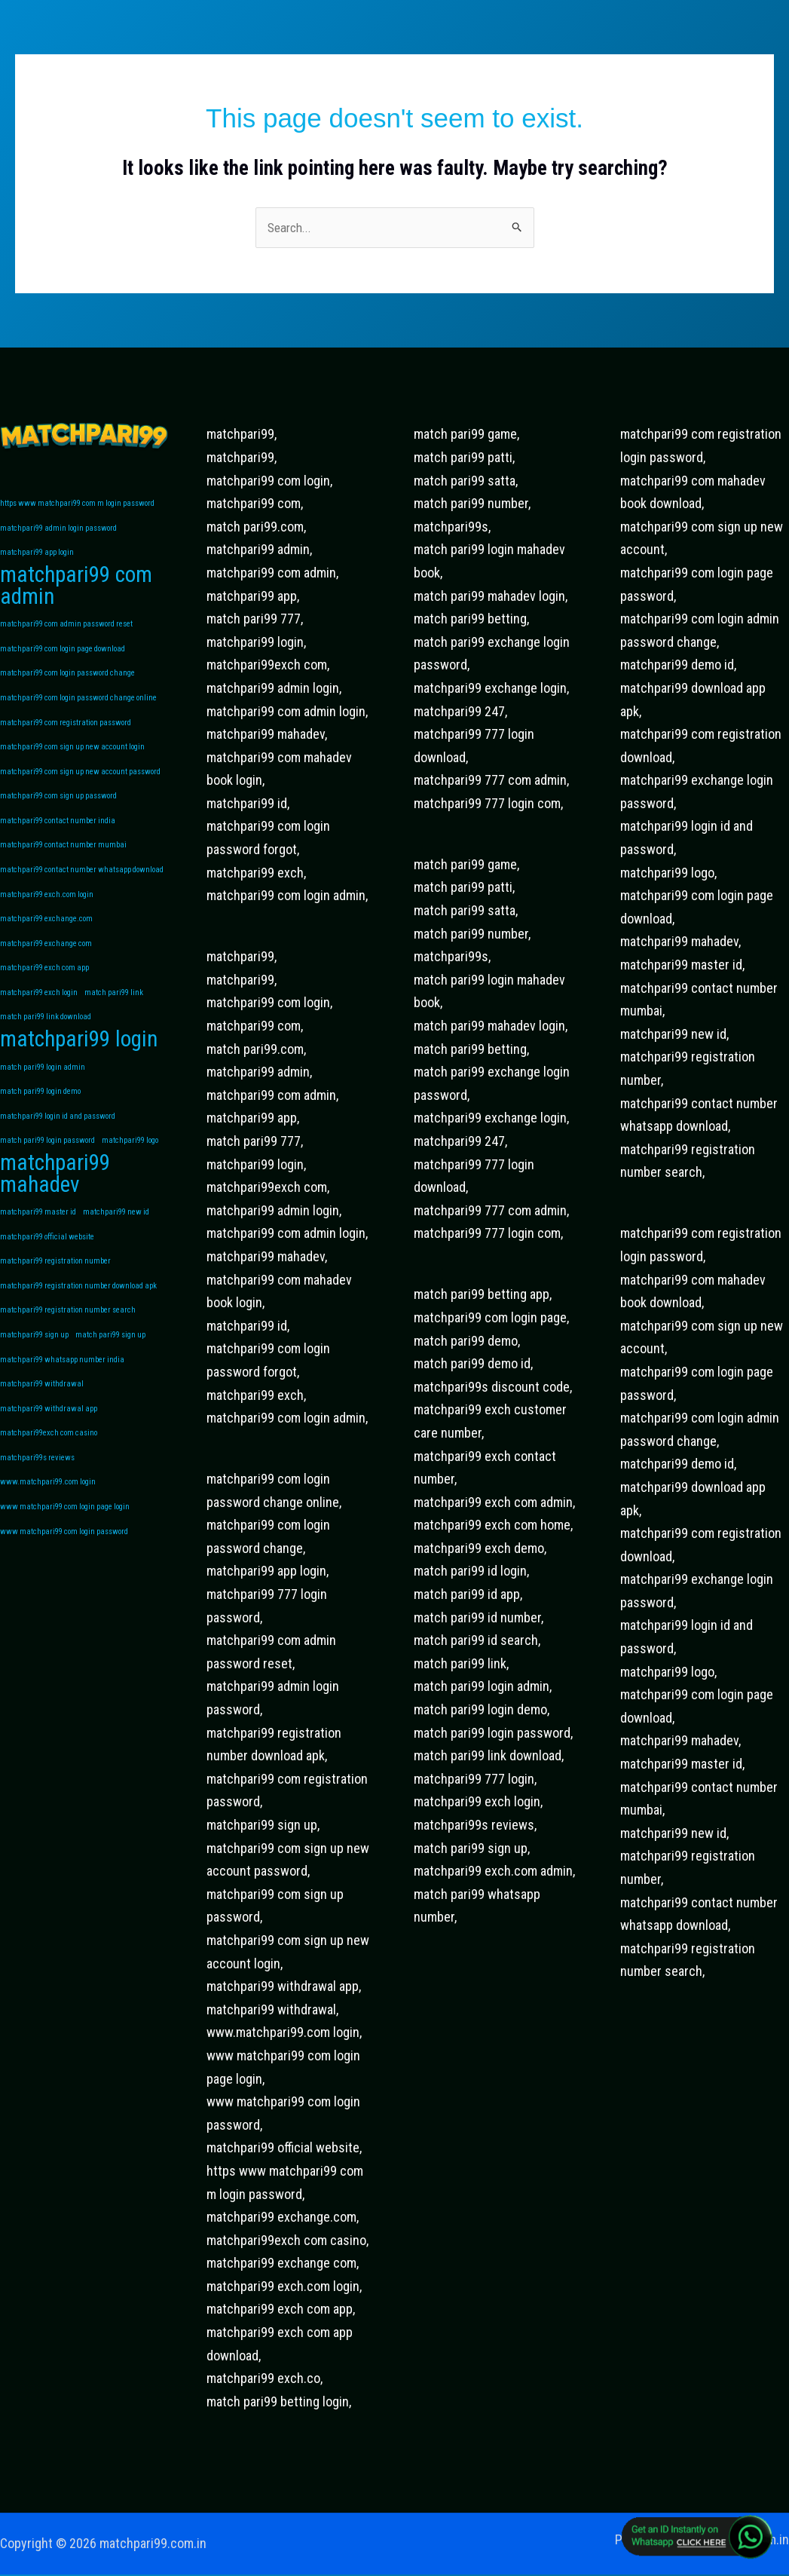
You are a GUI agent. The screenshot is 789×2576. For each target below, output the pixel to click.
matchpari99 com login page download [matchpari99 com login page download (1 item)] (62, 655)
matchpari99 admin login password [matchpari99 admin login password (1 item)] (58, 530)
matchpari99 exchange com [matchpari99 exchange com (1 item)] (46, 959)
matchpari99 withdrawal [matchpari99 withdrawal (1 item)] (42, 1415)
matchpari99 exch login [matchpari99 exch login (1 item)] (39, 1010)
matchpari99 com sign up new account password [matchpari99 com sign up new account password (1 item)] (80, 782)
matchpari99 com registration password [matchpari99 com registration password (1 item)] (65, 732)
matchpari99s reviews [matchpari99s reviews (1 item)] (37, 1490)
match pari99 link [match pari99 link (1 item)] (113, 1010)
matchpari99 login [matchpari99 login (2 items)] (78, 1059)
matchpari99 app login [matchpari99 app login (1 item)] (37, 556)
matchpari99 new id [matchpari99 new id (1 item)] (116, 1237)
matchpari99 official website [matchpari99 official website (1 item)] (47, 1262)
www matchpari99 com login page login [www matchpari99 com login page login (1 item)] (65, 1541)
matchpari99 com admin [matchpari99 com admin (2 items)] (76, 591)
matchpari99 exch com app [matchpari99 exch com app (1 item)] (44, 985)
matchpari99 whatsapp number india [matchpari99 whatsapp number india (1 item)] (62, 1389)
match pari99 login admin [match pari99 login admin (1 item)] (42, 1087)
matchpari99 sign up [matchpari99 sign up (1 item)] (34, 1364)
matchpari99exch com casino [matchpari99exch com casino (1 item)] (48, 1465)
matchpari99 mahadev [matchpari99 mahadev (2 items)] (55, 1198)
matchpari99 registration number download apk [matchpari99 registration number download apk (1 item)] (78, 1313)
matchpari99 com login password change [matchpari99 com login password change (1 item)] (67, 680)
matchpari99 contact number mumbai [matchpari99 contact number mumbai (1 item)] (63, 858)
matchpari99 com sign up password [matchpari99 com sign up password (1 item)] (58, 807)
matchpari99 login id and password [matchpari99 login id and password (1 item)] (57, 1137)
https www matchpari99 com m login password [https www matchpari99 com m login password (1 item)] (77, 505)
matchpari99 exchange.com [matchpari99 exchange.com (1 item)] (46, 934)
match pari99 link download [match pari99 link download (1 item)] (45, 1035)
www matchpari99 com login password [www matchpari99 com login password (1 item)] (64, 1566)
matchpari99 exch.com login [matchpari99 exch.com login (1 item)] (46, 909)
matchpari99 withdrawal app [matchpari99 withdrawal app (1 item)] (48, 1439)
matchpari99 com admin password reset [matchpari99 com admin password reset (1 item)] (66, 630)
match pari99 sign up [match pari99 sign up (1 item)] (110, 1364)
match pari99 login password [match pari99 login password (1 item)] (47, 1163)
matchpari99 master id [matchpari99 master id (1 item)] (38, 1237)
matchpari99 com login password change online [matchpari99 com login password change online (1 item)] (78, 706)
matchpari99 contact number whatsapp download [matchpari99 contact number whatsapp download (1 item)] (82, 883)
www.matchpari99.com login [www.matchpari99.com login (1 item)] (48, 1516)
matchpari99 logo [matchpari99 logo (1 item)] (130, 1163)
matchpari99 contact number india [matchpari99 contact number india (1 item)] (57, 833)
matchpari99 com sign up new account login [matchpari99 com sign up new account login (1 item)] (72, 756)
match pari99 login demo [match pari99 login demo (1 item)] (40, 1112)
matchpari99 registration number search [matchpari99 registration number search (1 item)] (68, 1338)
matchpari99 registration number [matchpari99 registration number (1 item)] (55, 1288)
